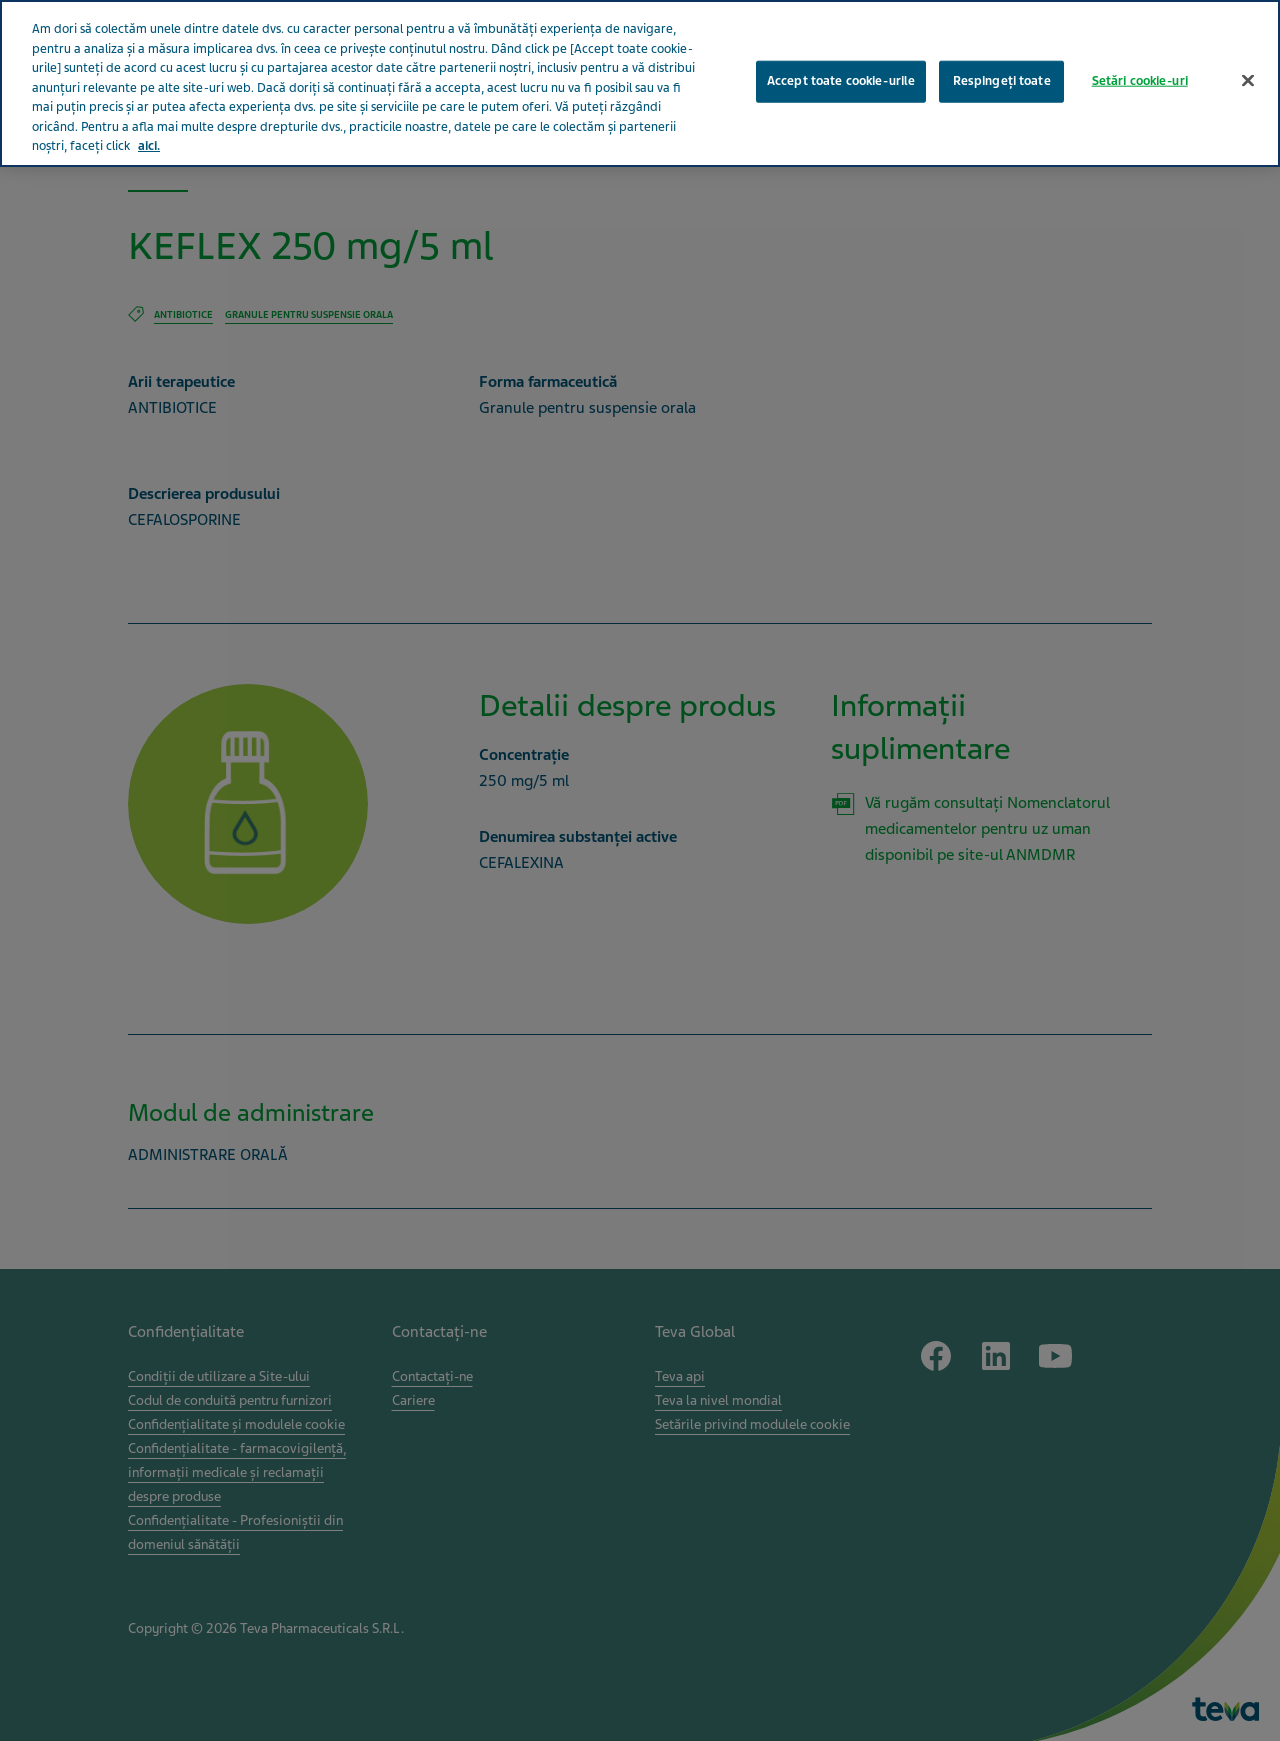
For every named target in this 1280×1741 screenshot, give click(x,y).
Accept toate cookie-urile (841, 53)
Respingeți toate (1002, 53)
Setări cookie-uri (1140, 53)
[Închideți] (1248, 53)
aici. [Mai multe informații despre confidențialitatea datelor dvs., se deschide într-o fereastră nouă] (149, 118)
